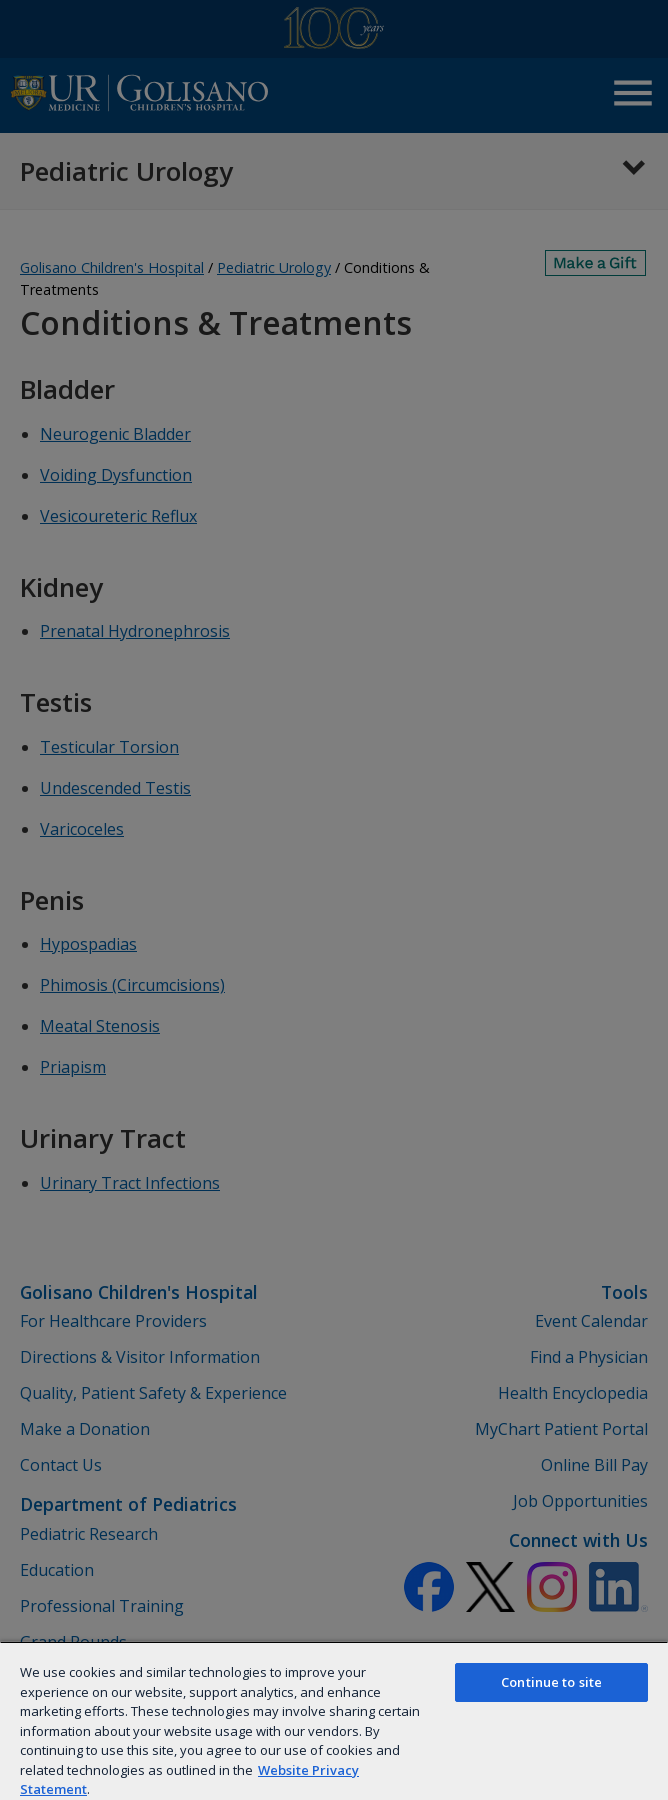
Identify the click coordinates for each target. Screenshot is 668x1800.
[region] (334, 1720)
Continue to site (551, 1682)
